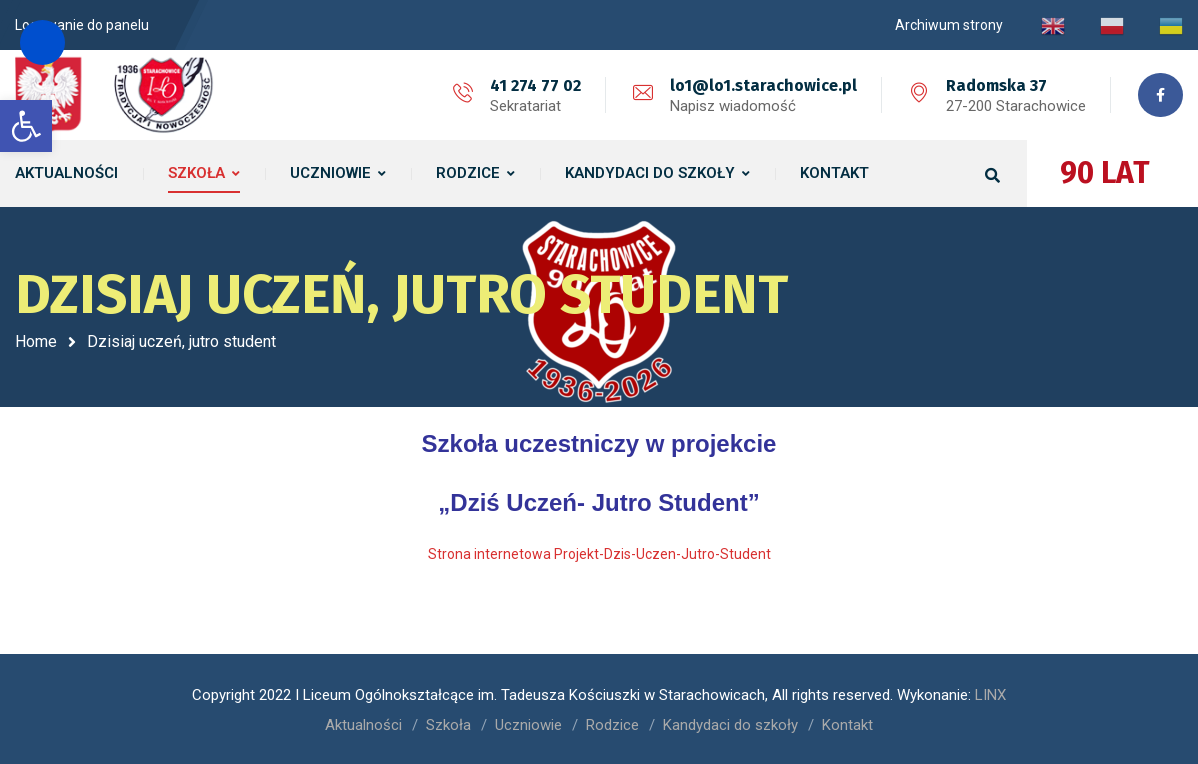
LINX (990, 694)
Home (36, 341)
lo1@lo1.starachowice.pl (763, 85)
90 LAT (1105, 173)
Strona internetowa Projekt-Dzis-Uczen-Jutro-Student (599, 553)
